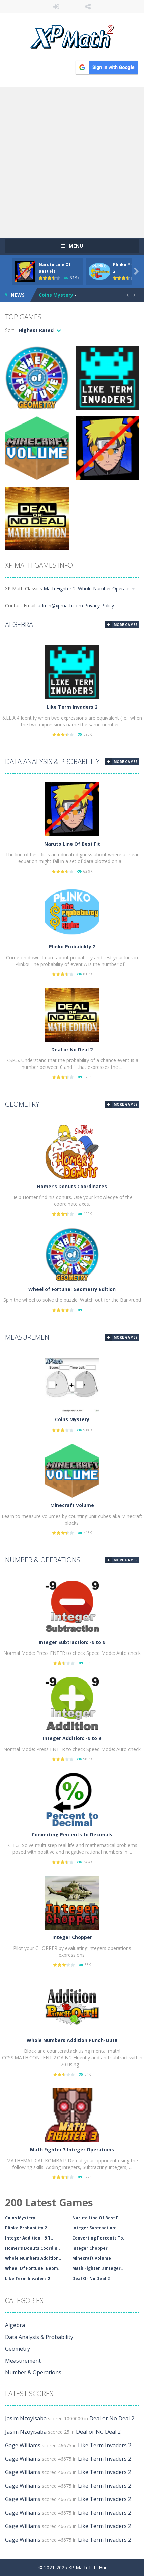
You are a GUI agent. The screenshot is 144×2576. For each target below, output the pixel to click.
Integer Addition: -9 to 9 (72, 1738)
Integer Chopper (72, 1937)
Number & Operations (42, 1559)
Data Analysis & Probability (52, 761)
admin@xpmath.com (60, 605)
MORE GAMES (125, 624)
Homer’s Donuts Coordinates (72, 1186)
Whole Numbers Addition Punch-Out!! (72, 2040)
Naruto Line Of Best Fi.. (97, 2218)
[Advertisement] (72, 162)
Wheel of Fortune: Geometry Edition (72, 1289)
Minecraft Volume (72, 1505)
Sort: (10, 330)
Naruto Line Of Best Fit (72, 844)
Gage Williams (22, 2445)
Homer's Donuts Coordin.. (32, 2248)
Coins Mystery (56, 295)
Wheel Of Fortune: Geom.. (33, 2268)
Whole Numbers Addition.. (33, 2258)
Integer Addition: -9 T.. (29, 2238)
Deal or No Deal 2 (72, 1049)
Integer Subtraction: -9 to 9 (72, 1642)
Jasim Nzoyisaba (26, 2418)
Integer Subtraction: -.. (97, 2228)
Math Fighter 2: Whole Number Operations (90, 588)
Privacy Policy (99, 605)
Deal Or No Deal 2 (91, 2278)
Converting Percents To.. (99, 2238)
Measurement (29, 1337)
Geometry (22, 1104)
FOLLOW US (88, 6)
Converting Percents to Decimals (72, 1834)
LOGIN (56, 6)
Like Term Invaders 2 (72, 707)
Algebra (19, 624)
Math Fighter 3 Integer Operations (72, 2149)
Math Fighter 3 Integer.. (97, 2268)
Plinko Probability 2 (72, 946)
